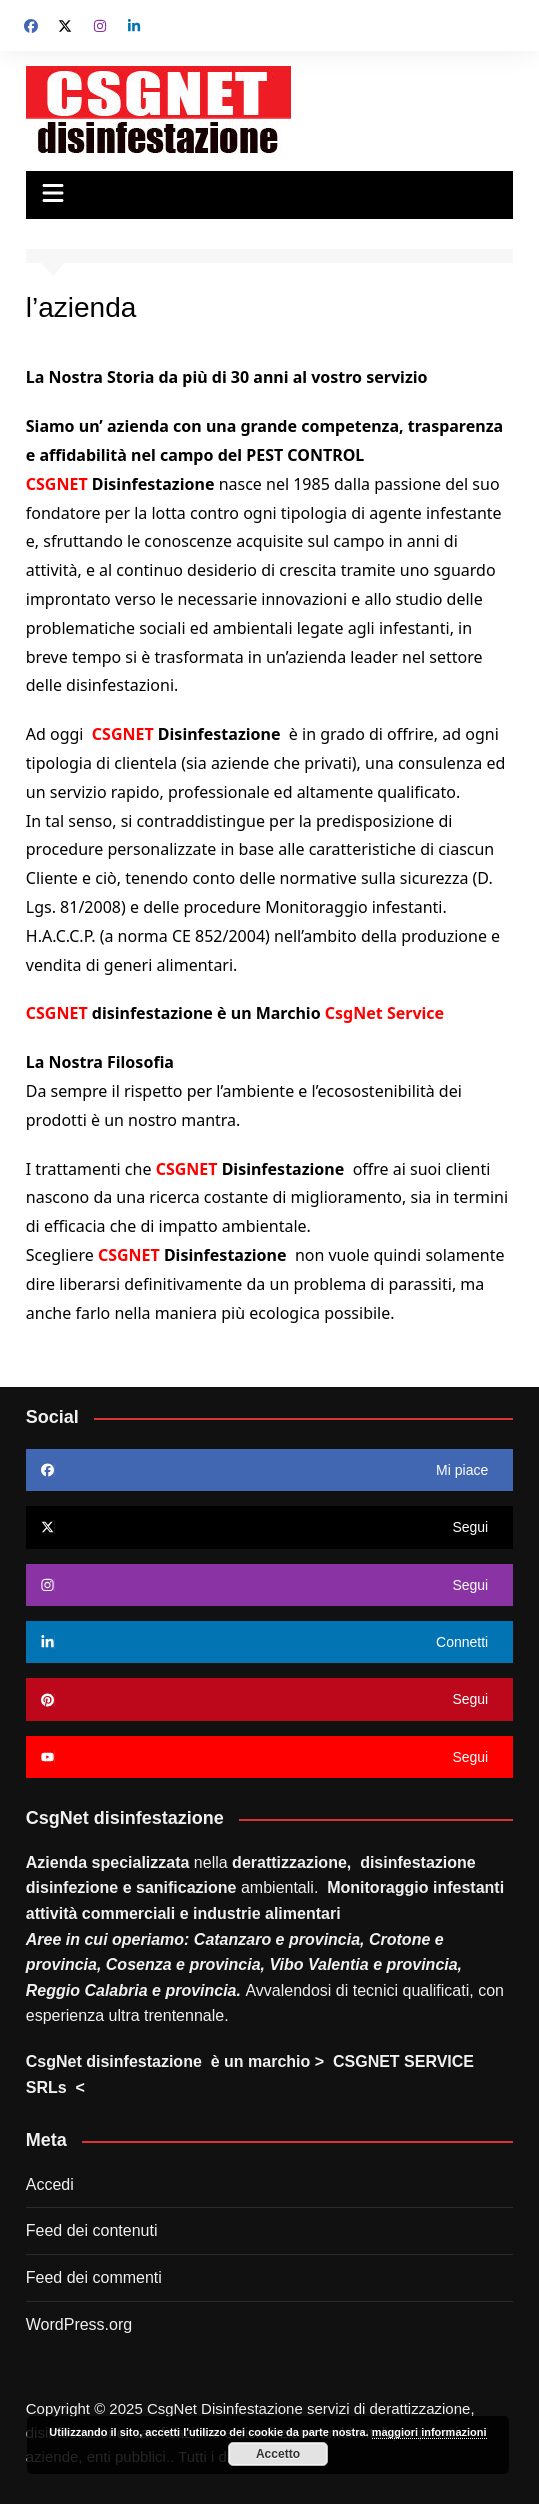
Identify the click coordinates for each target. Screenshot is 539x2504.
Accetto (278, 2454)
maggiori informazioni (429, 2432)
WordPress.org (79, 2324)
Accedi (50, 2184)
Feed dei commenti (94, 2277)
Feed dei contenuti (92, 2230)
